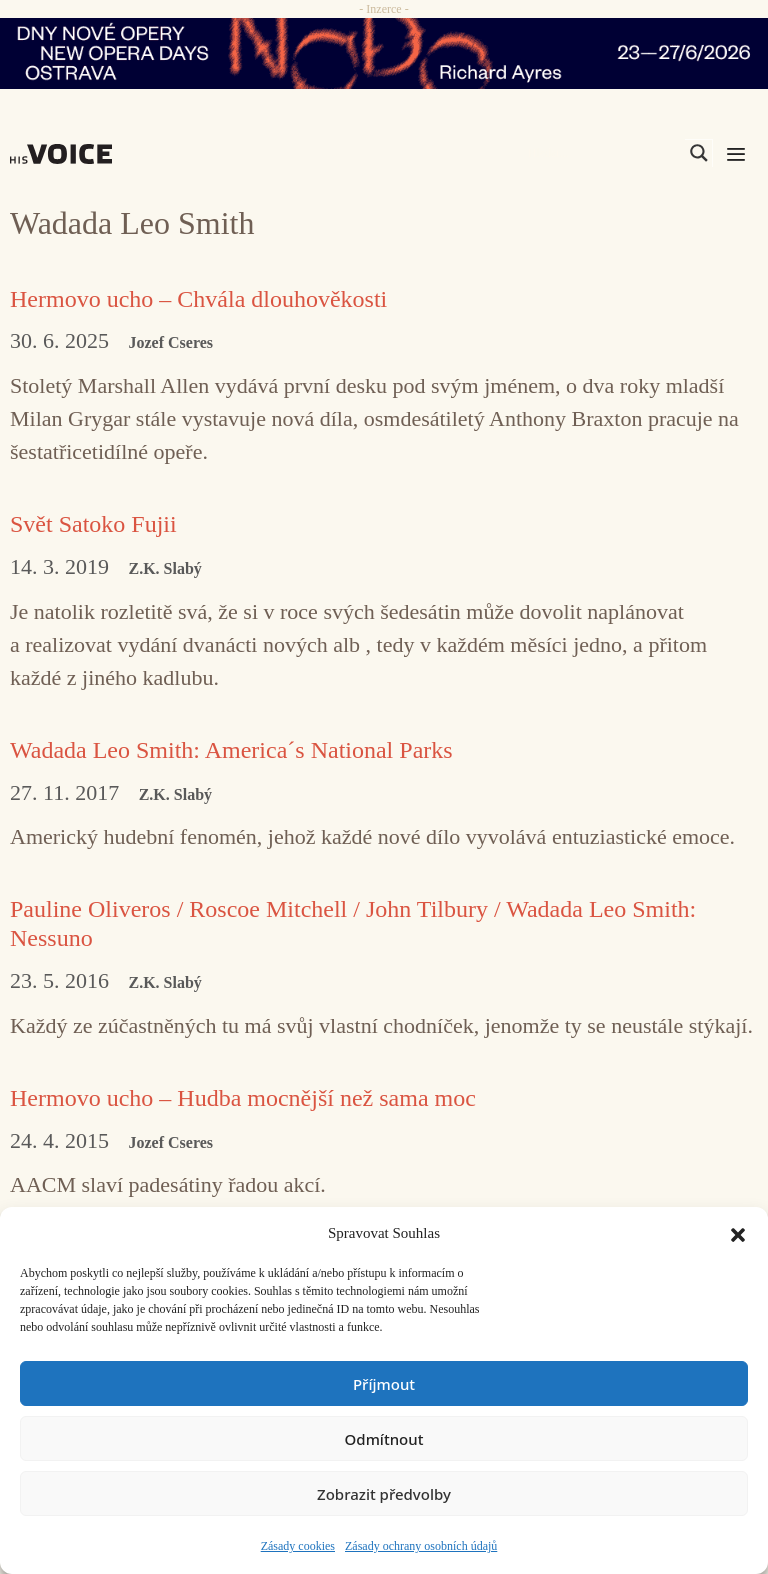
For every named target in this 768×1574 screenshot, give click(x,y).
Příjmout (384, 1384)
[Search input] (604, 153)
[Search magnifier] (699, 153)
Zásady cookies (298, 1546)
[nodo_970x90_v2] (384, 53)
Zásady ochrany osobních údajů (421, 1546)
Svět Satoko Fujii (93, 524)
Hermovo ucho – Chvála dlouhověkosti (198, 299)
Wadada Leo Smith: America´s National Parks (231, 750)
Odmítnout (384, 1439)
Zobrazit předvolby (384, 1494)
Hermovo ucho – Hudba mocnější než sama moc (243, 1098)
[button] (738, 1233)
